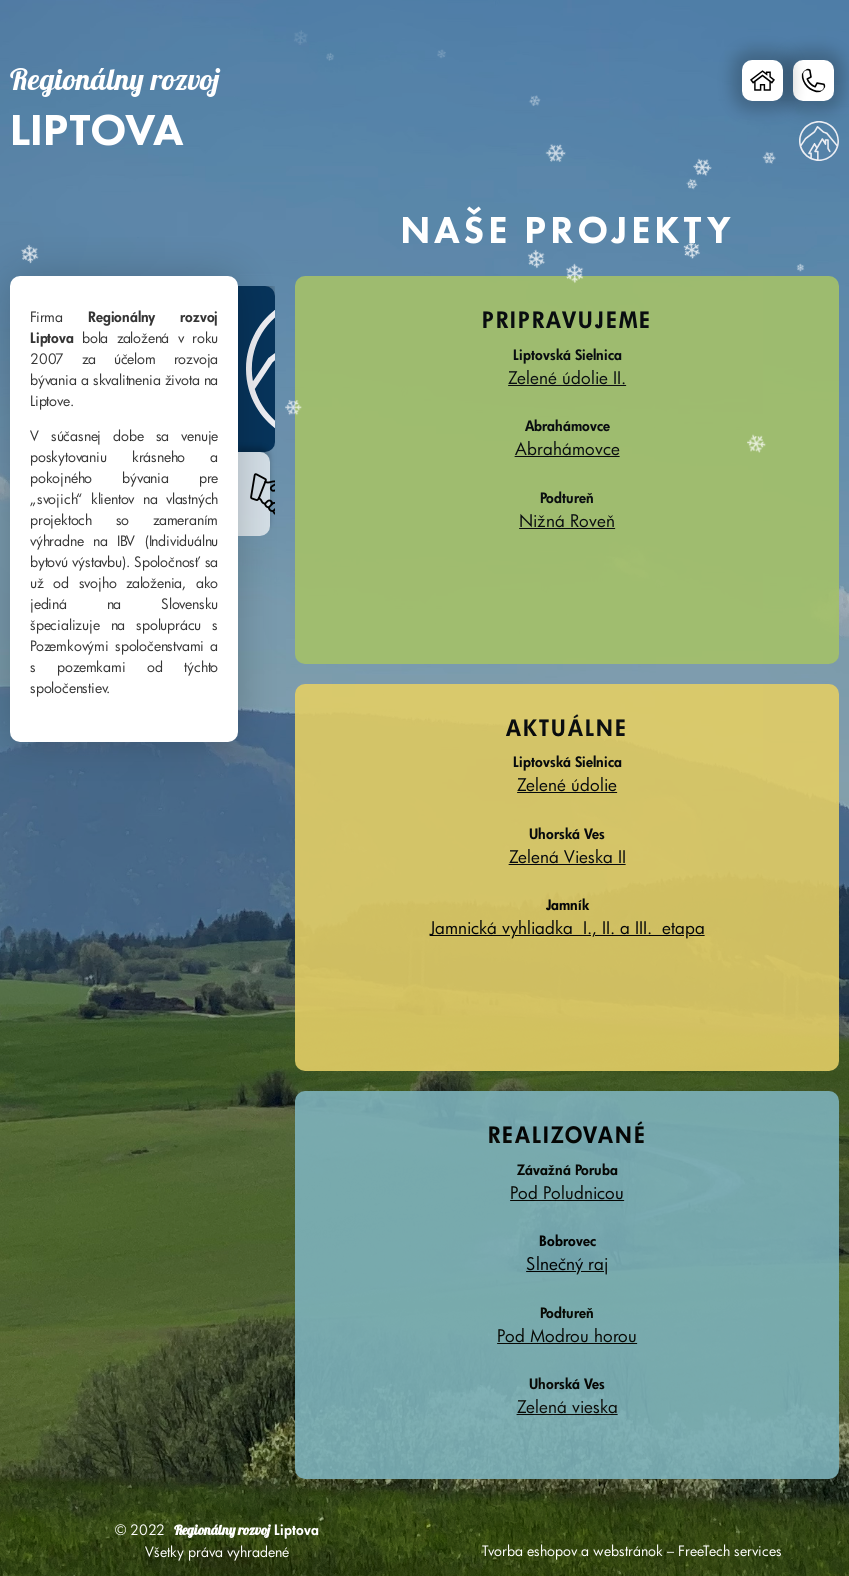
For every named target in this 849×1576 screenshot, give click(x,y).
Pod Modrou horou (567, 1335)
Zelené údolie (567, 784)
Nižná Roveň (567, 520)
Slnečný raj (567, 1263)
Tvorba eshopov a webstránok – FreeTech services (632, 1550)
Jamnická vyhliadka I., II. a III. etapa (567, 927)
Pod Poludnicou (567, 1192)
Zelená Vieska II (567, 856)
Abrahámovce (567, 448)
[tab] (256, 369)
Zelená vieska (567, 1406)
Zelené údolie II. (567, 377)
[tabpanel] (114, 509)
